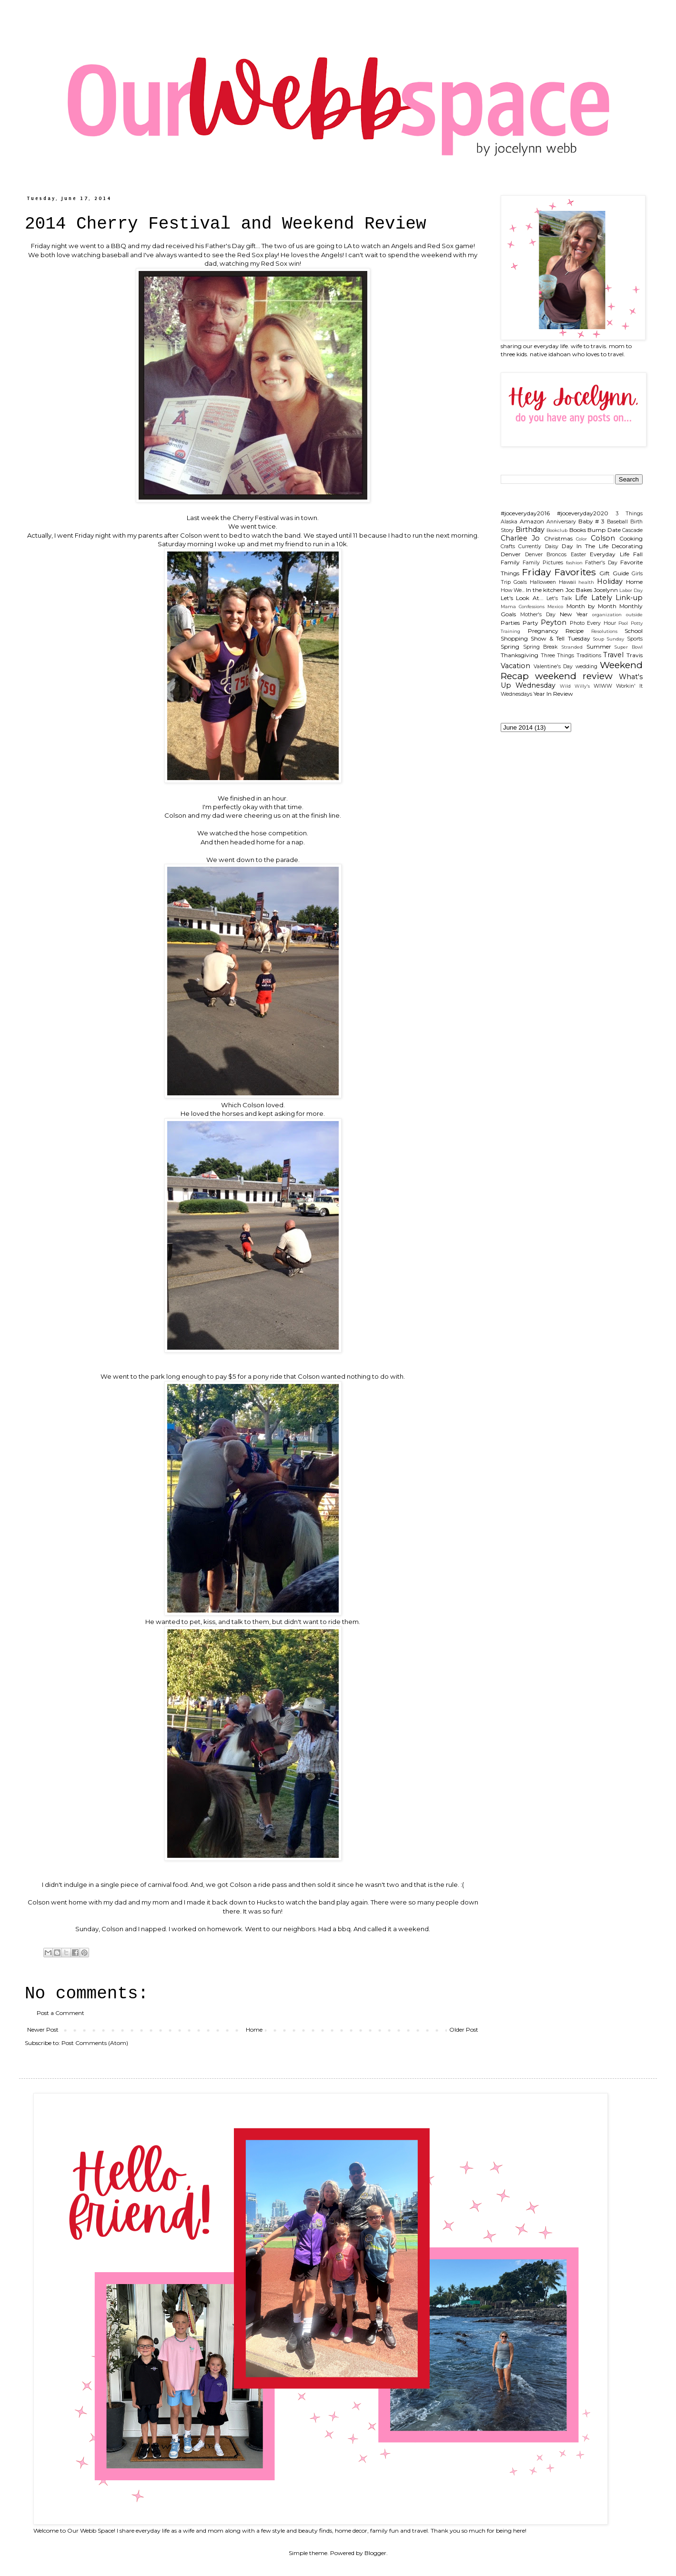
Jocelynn (606, 589)
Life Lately (593, 597)
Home (254, 2029)
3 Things (629, 514)
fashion (574, 562)
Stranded (572, 647)
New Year (574, 614)
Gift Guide (614, 573)
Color (581, 538)
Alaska (509, 522)
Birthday (530, 529)
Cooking (631, 538)
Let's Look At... (522, 597)
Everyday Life (609, 554)
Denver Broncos (546, 554)
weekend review (574, 676)
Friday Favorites (559, 572)
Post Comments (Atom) (94, 2042)
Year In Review (553, 693)
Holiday (610, 581)
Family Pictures (543, 563)
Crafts (508, 546)
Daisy (551, 546)
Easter (578, 554)
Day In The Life (585, 546)
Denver (511, 554)
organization (607, 614)
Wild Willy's (575, 686)
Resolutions (604, 631)
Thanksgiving (519, 655)
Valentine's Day (553, 666)
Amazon (532, 521)
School (634, 630)
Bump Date (604, 529)
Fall (638, 554)
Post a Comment (60, 2012)
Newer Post (43, 2029)
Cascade (632, 530)
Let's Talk (559, 598)
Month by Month (591, 606)
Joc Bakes (578, 589)
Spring (510, 646)
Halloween (543, 582)
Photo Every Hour (593, 623)
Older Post (463, 2029)
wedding (586, 666)
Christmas (558, 538)
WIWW (603, 686)
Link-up (629, 597)
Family (510, 562)
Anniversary (561, 522)
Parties (510, 622)
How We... (513, 590)
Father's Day (601, 563)
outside (634, 614)
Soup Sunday (608, 638)
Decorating (627, 546)
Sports (635, 639)
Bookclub (556, 530)
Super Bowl (629, 647)
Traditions (588, 655)
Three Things (558, 655)
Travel (613, 655)
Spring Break (540, 647)
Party (530, 622)
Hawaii (567, 582)
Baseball (617, 522)
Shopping (514, 638)
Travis (634, 655)
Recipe (574, 630)
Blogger (375, 2552)
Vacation (515, 666)
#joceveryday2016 (525, 513)
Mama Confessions (523, 606)
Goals (520, 582)
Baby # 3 (591, 521)
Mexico (555, 606)
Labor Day (631, 590)
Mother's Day (537, 614)
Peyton (553, 622)
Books (577, 529)
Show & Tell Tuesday (560, 638)
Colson (603, 538)
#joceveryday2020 (582, 513)
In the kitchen (545, 589)
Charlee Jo (520, 538)
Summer (598, 646)
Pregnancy (543, 630)
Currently (529, 546)
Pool (623, 623)
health (586, 582)
